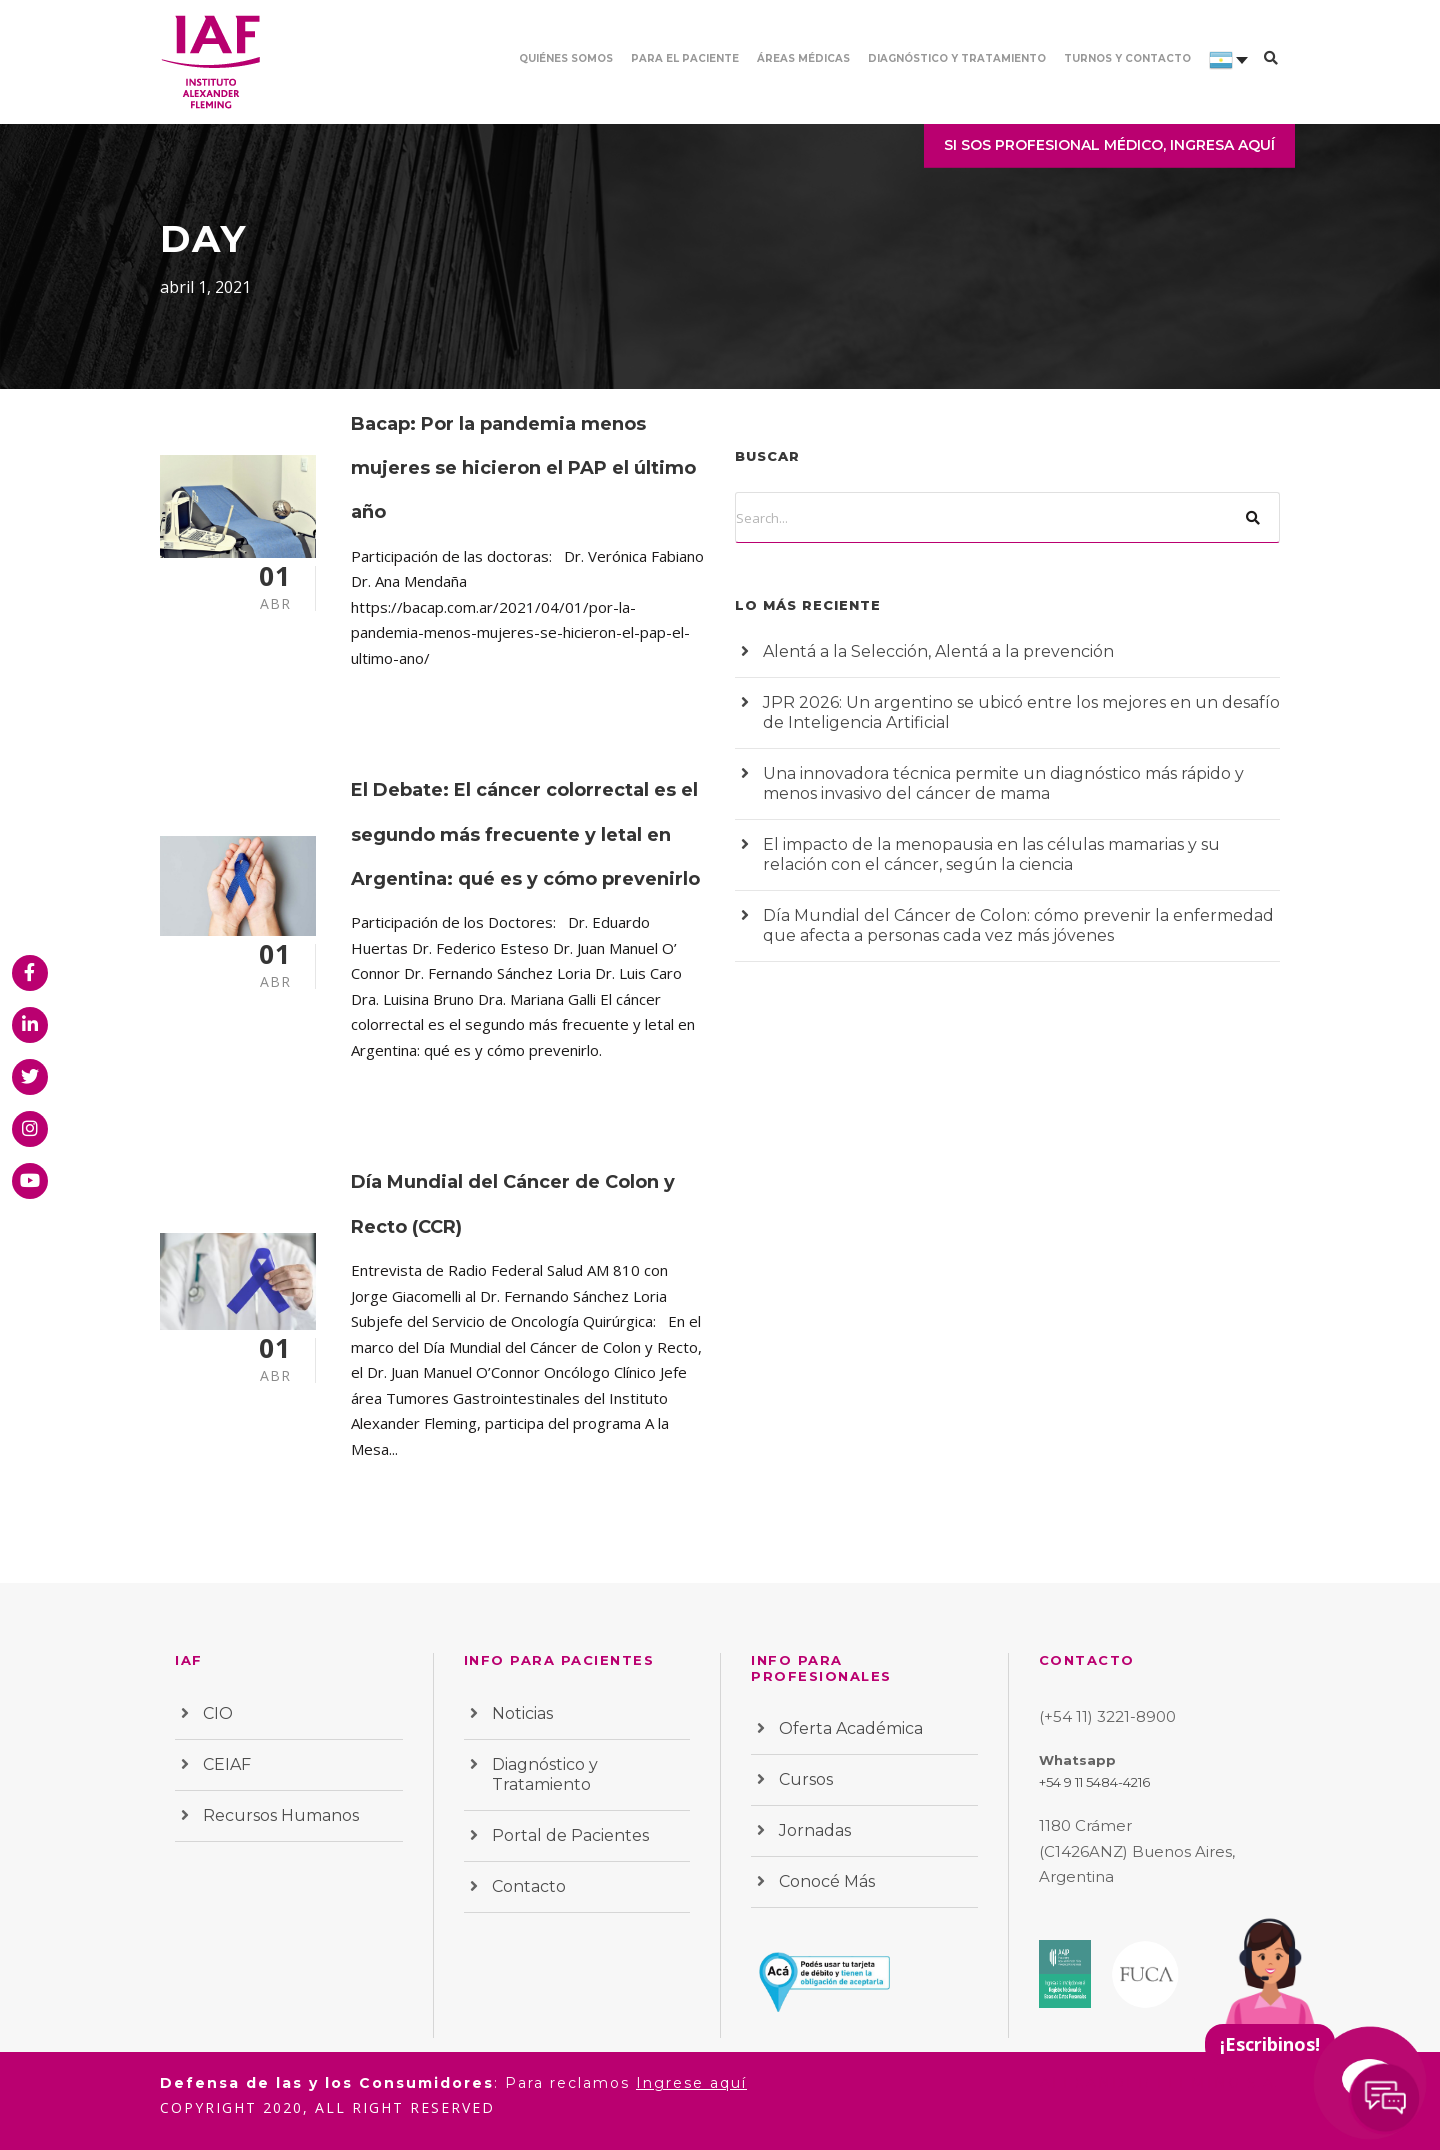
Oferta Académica (851, 1728)
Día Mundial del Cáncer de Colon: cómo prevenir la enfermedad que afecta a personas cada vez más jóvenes (1018, 925)
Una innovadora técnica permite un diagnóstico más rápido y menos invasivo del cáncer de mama (1003, 783)
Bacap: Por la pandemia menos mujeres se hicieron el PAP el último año (523, 468)
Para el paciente (685, 58)
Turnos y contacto (1127, 58)
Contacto (529, 1886)
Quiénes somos (566, 58)
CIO (218, 1713)
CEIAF (227, 1764)
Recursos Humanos (281, 1815)
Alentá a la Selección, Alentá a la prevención (938, 651)
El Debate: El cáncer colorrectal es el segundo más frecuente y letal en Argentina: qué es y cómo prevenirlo (525, 834)
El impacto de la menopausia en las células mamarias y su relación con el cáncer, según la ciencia (991, 854)
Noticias (522, 1713)
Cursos (806, 1779)
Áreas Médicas (803, 58)
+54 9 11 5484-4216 (1094, 1782)
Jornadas (815, 1830)
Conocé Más (827, 1881)
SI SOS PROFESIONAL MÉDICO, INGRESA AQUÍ (1109, 145)
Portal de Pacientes (570, 1835)
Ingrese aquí (691, 2083)
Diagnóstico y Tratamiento (957, 58)
